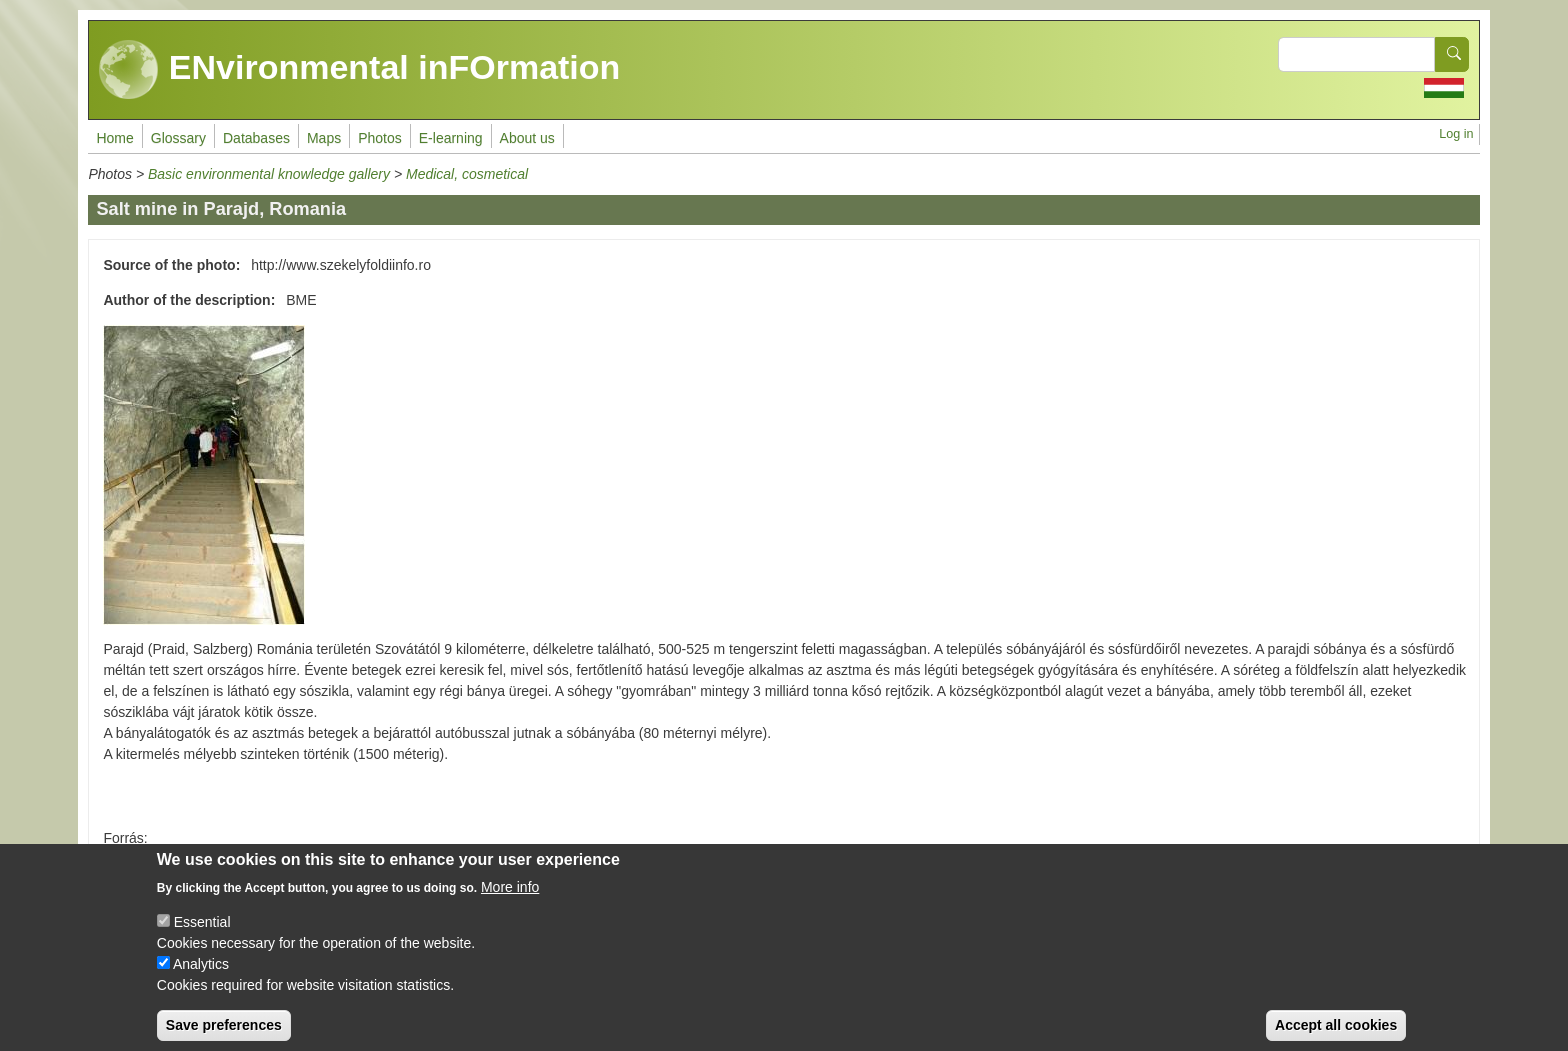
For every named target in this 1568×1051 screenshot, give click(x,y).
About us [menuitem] (527, 138)
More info (510, 903)
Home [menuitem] (114, 138)
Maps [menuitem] (324, 138)
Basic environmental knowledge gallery (269, 174)
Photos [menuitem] (380, 138)
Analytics (201, 980)
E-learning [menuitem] (451, 138)
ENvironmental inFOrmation (359, 70)
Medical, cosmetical (467, 174)
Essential (202, 938)
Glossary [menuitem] (178, 138)
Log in (1456, 134)
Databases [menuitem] (256, 138)
